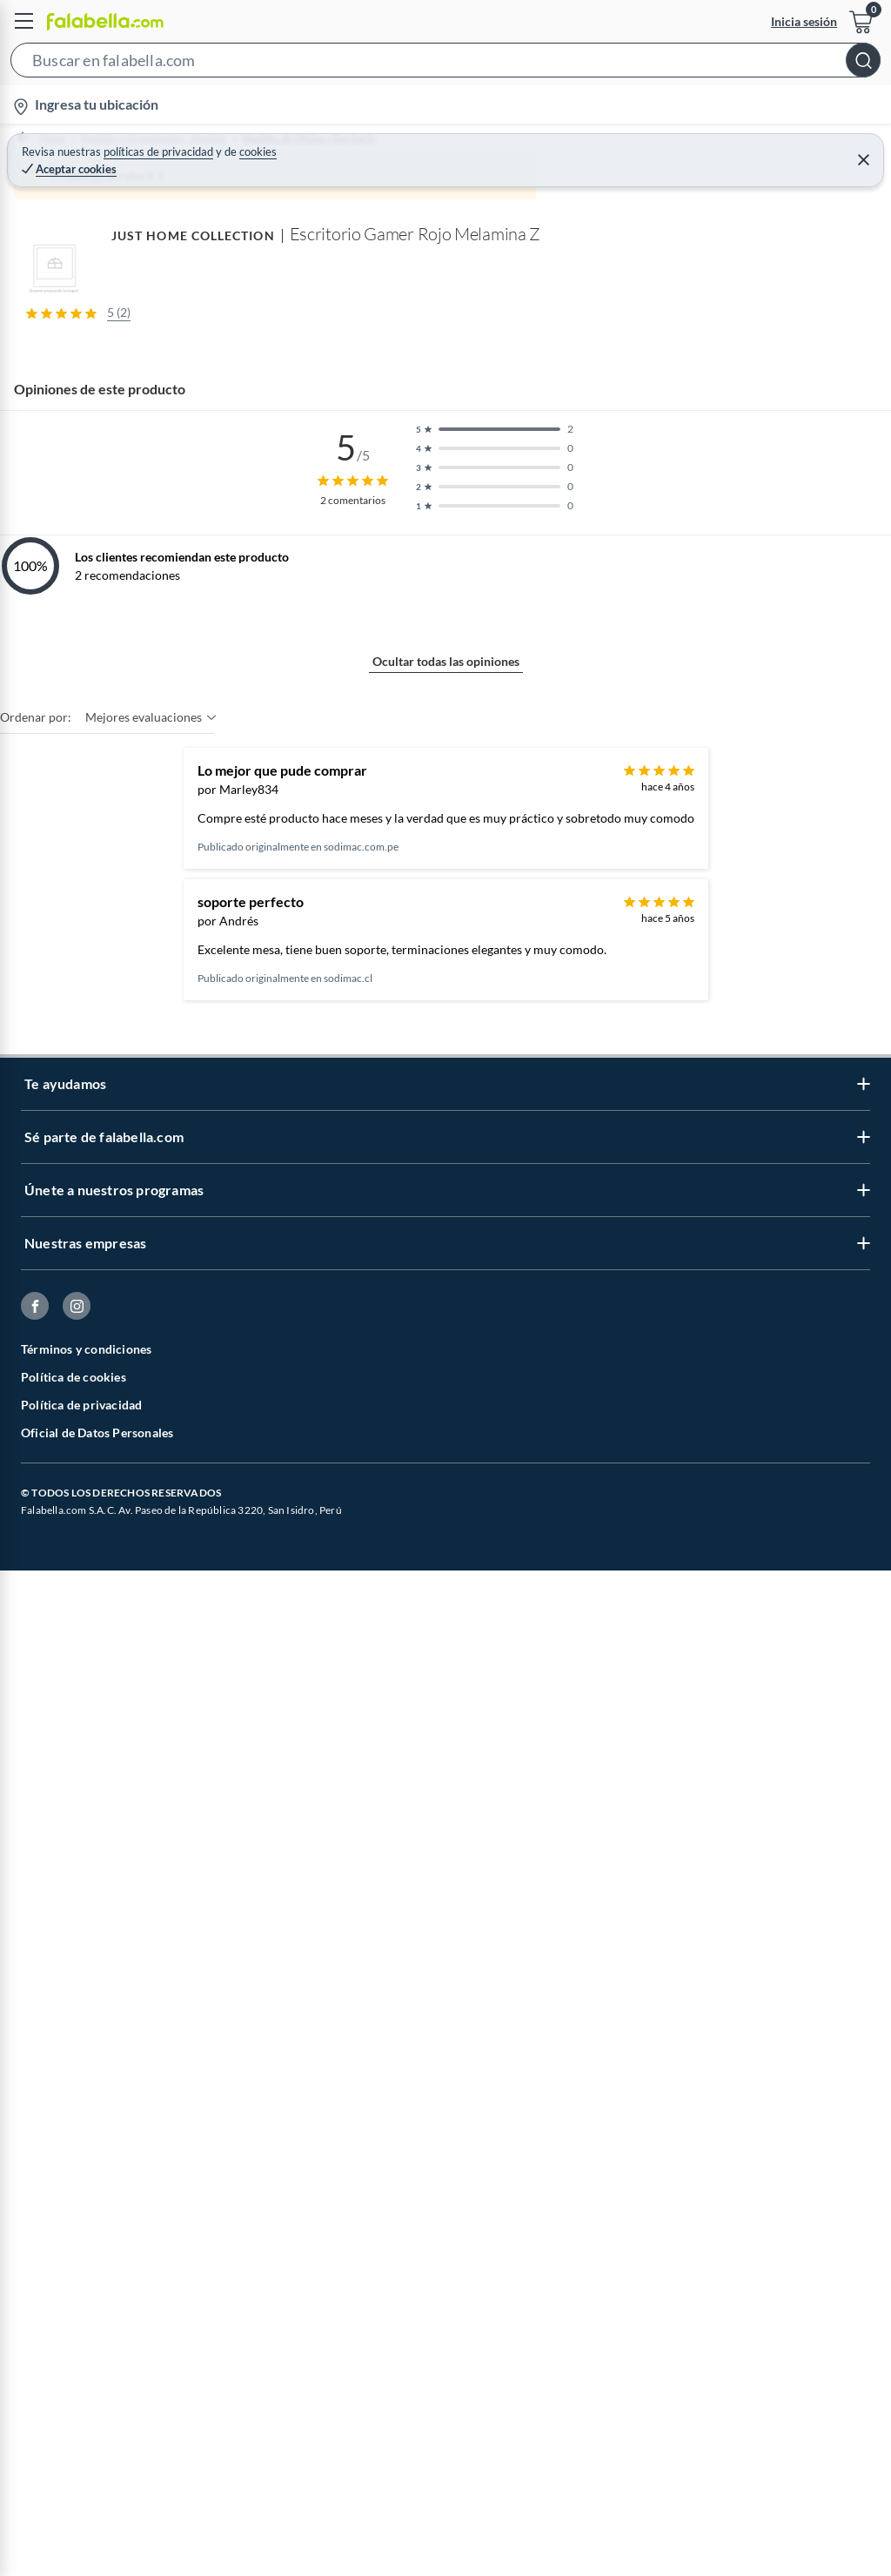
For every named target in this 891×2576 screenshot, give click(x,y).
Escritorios (488, 146)
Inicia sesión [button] (804, 21)
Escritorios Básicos (586, 146)
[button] (445, 63)
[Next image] (862, 568)
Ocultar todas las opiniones (446, 1991)
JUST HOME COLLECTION (81, 1556)
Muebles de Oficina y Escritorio (356, 146)
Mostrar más (446, 1402)
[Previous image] (127, 568)
